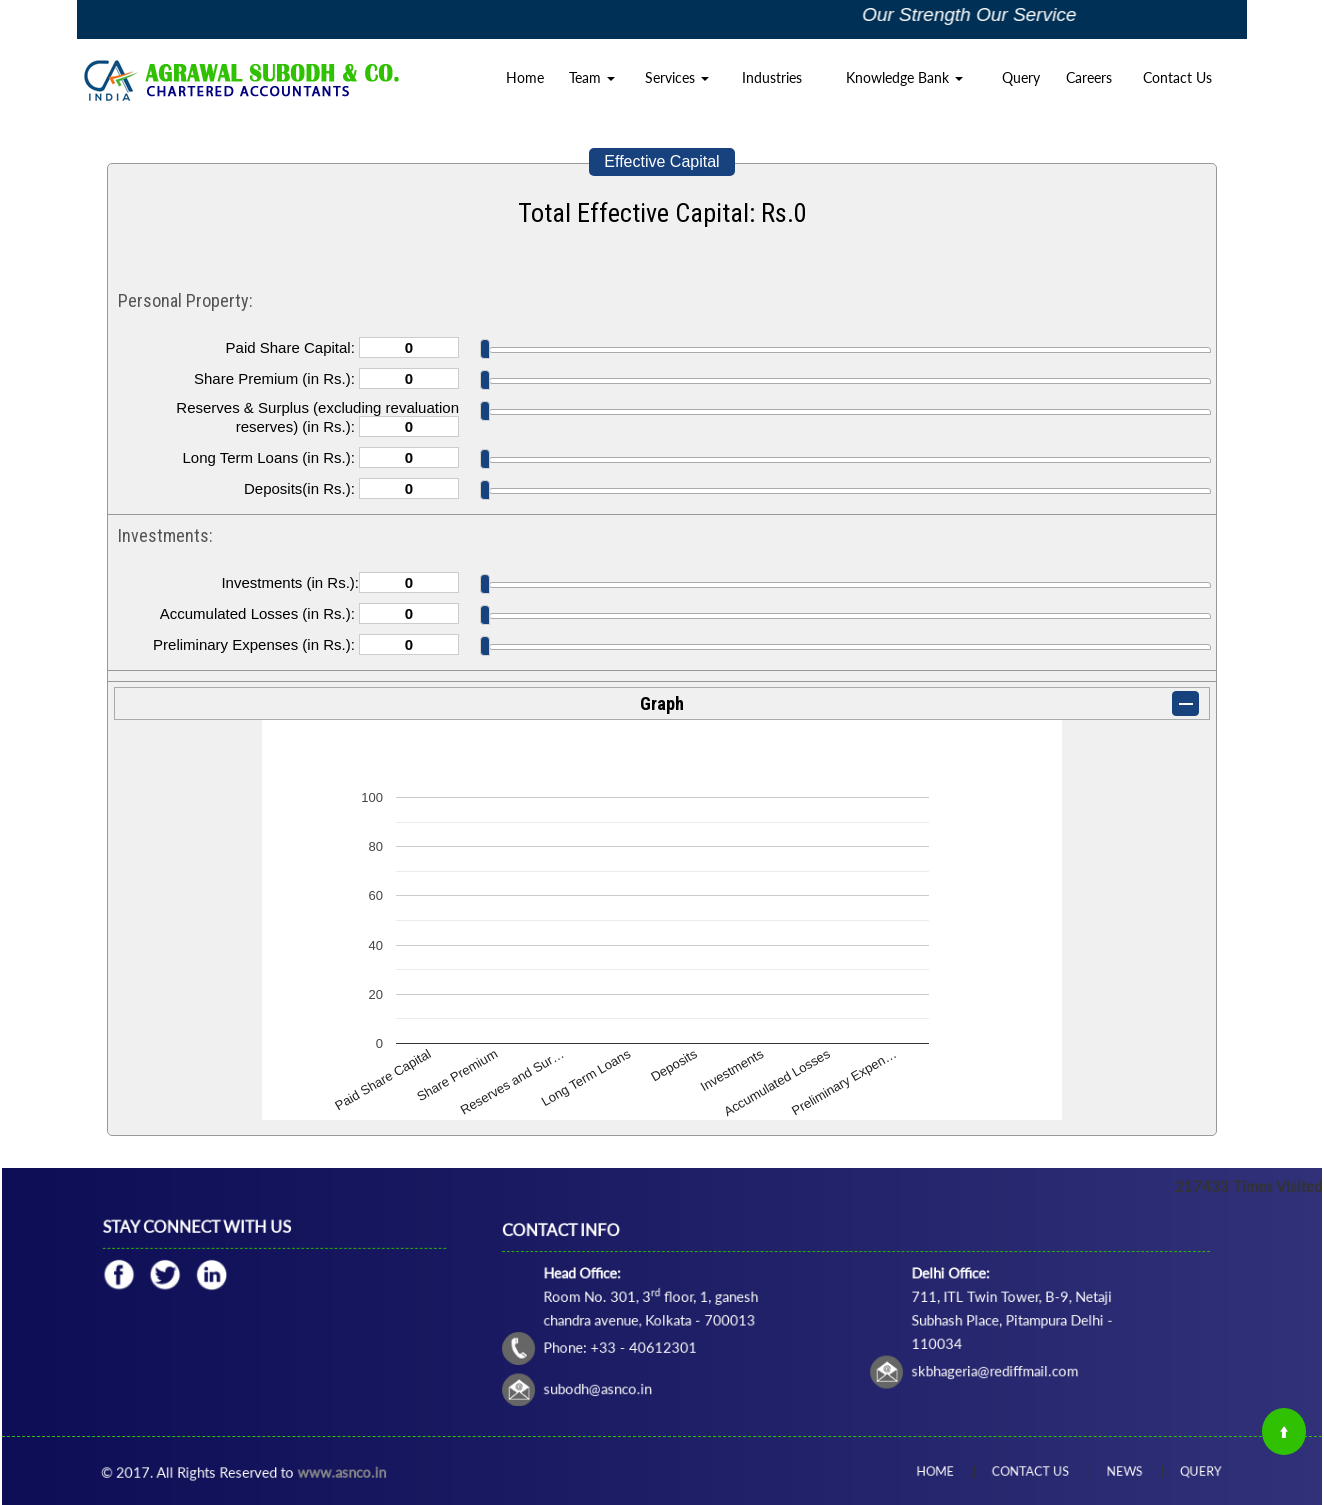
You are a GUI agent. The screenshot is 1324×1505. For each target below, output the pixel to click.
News (1101, 1471)
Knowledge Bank (904, 77)
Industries (772, 77)
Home (525, 77)
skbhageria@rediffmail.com (949, 1347)
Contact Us (1177, 77)
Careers (1089, 77)
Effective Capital (661, 161)
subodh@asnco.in (681, 1360)
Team (592, 77)
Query (1021, 77)
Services (677, 77)
